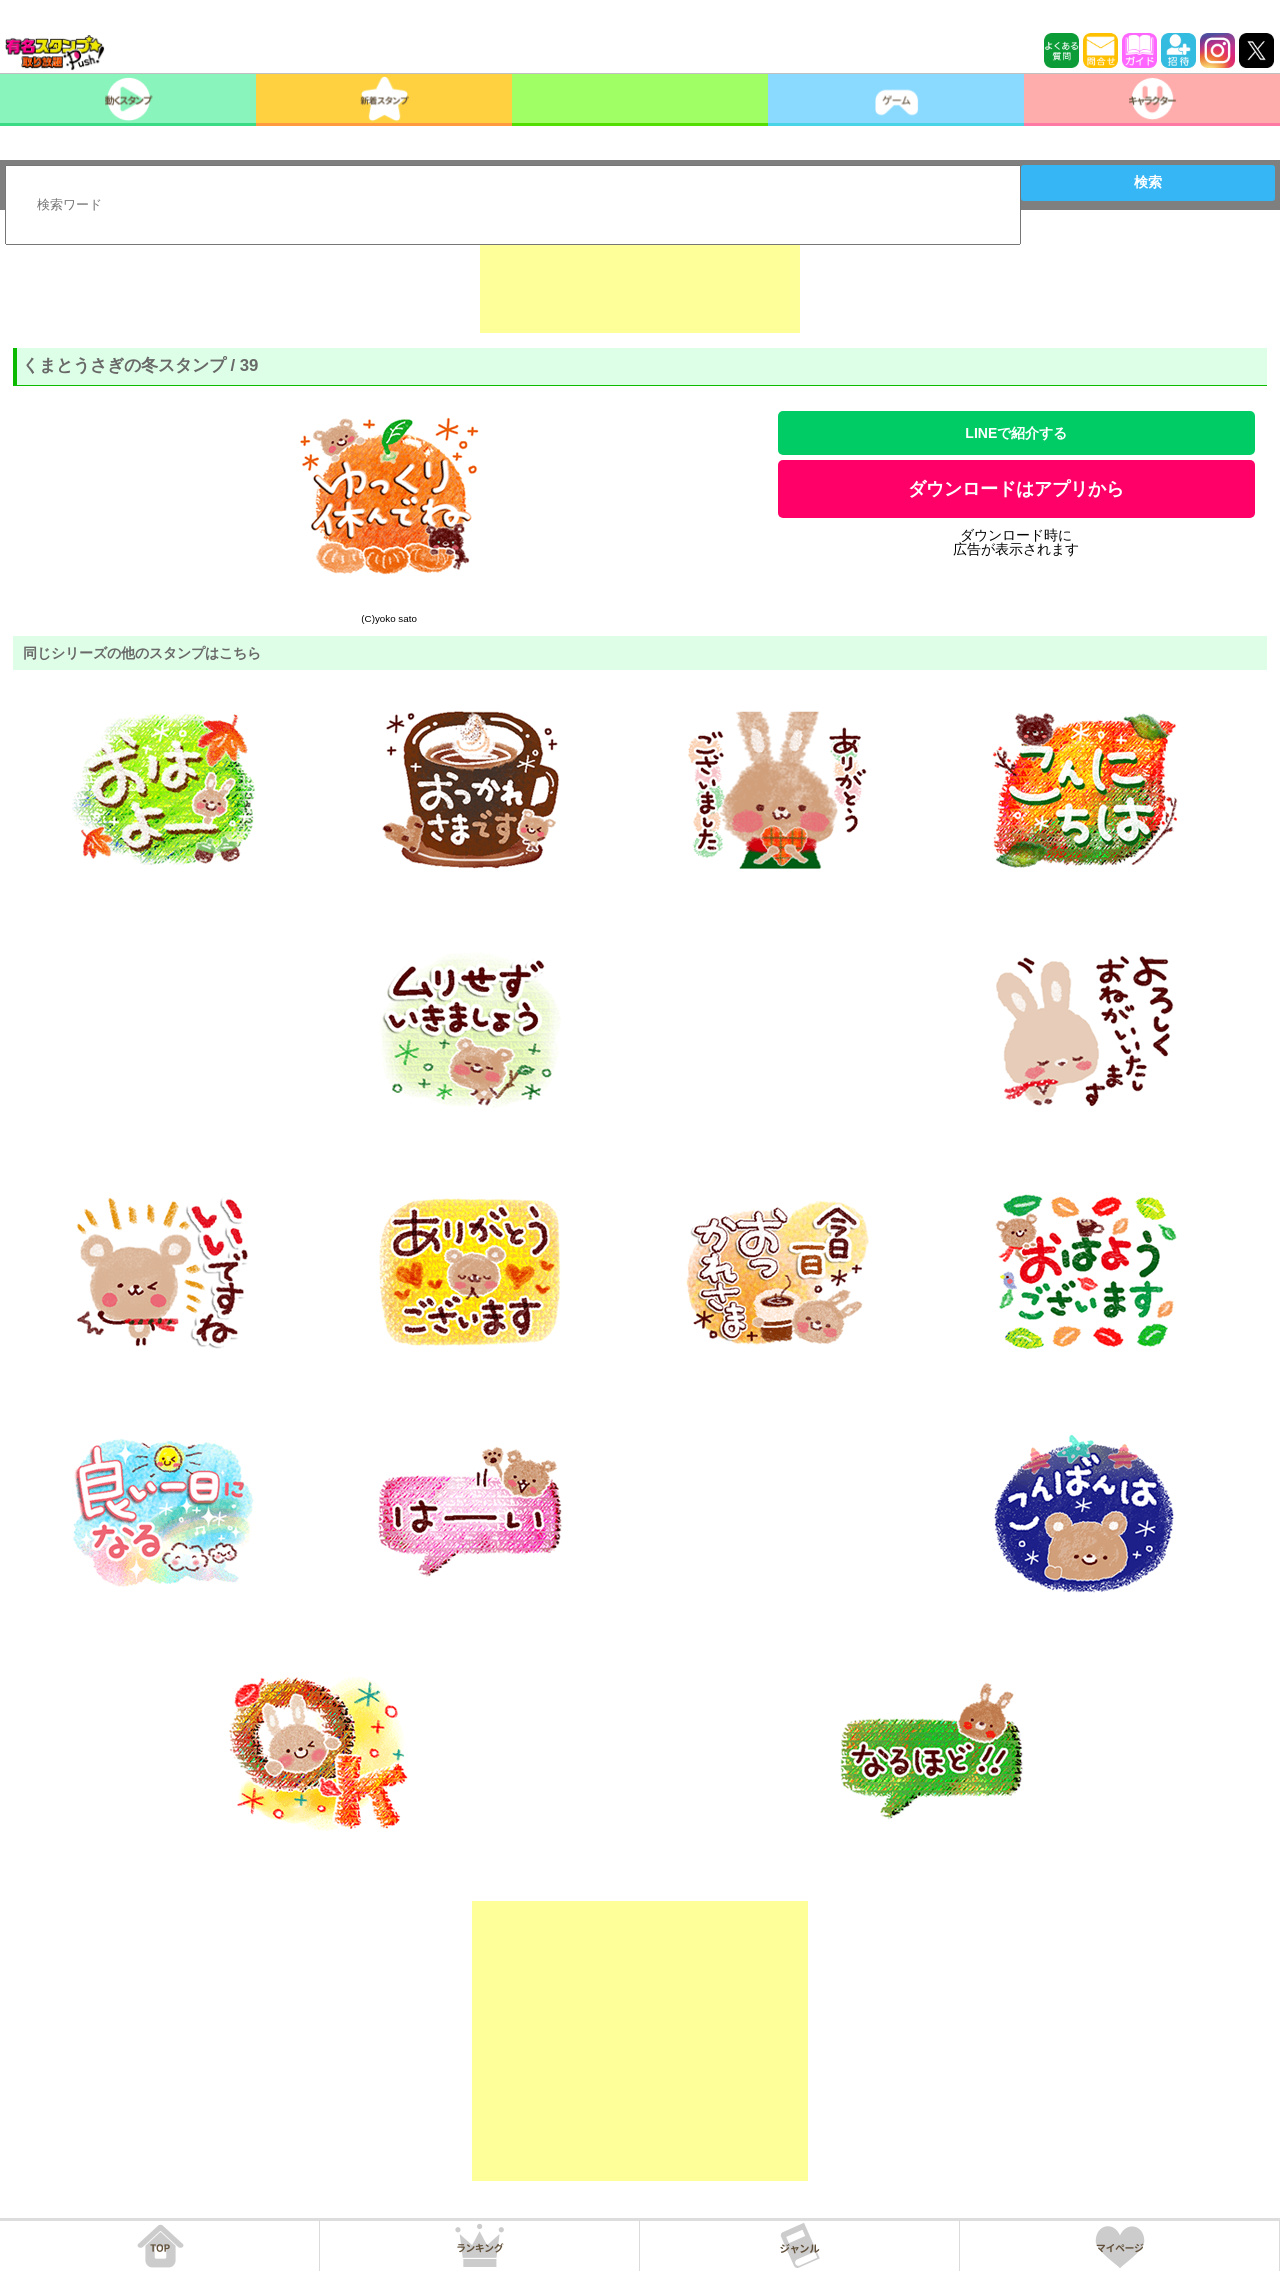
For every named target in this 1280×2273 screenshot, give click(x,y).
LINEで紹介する (1016, 433)
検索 (1148, 182)
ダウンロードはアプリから (1016, 489)
